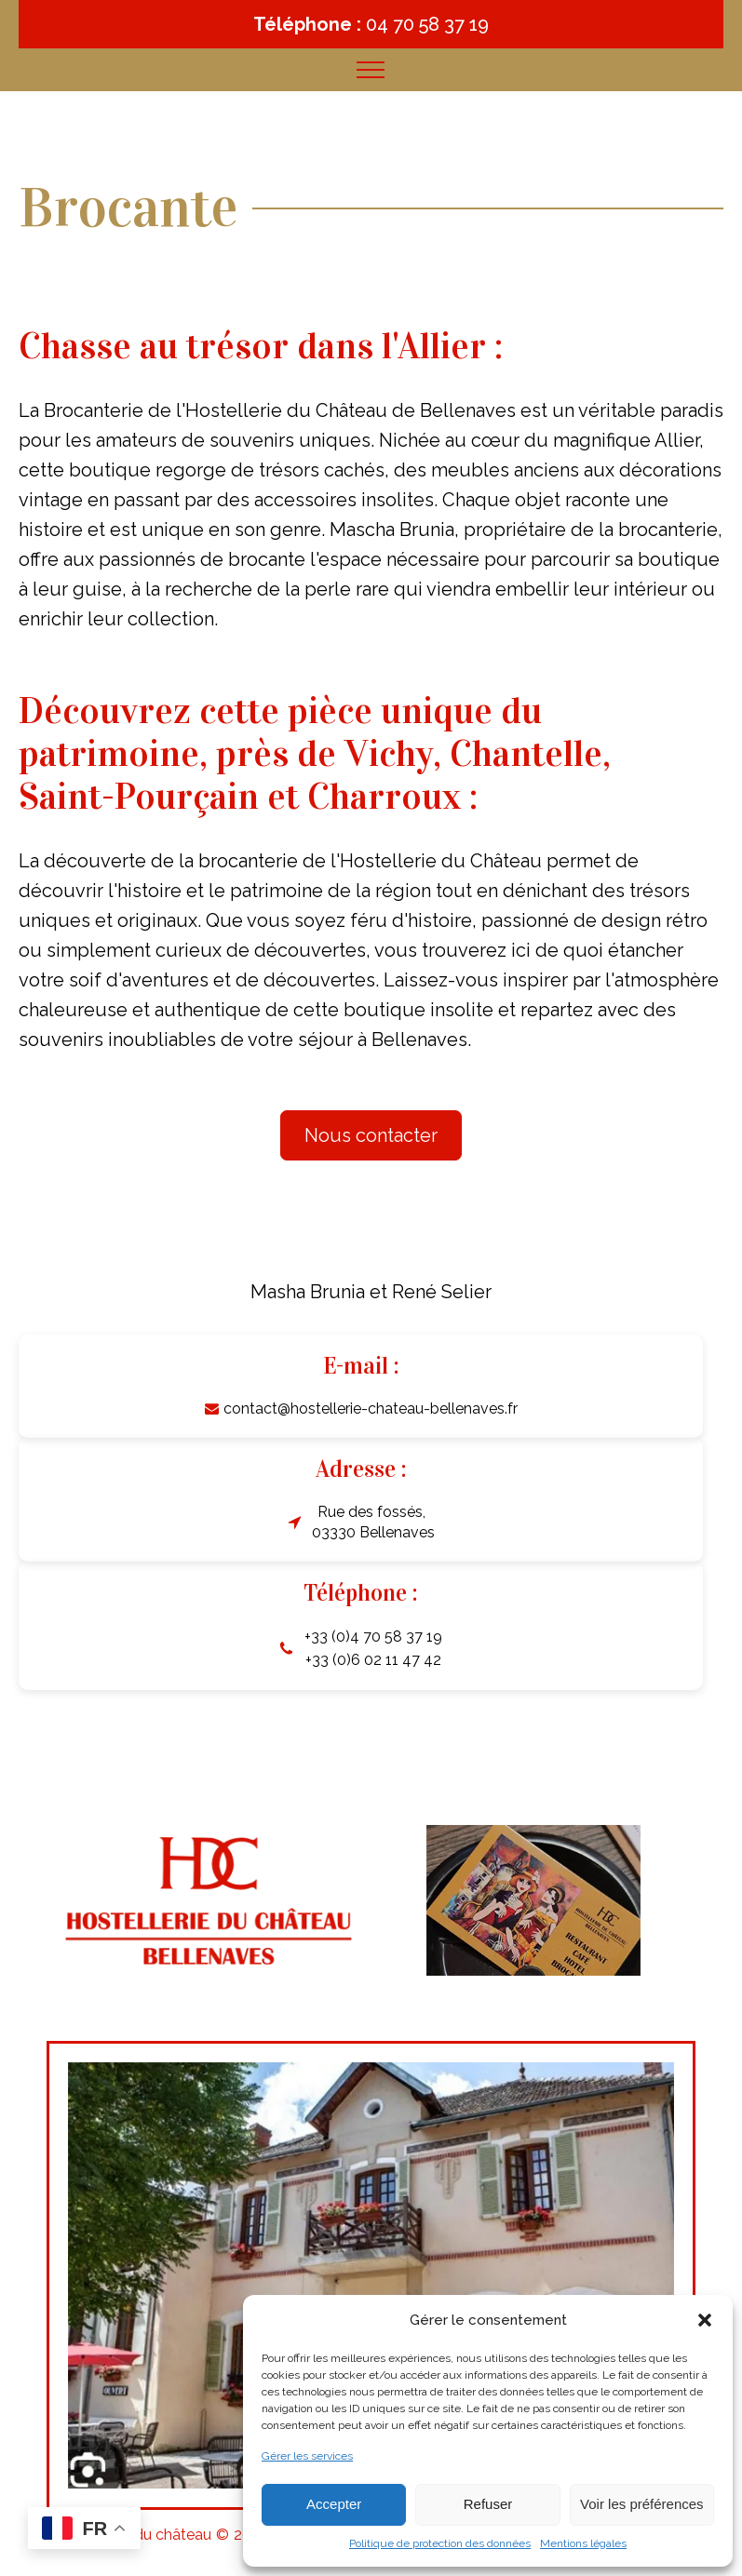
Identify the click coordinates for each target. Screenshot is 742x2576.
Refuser (488, 2504)
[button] (704, 2320)
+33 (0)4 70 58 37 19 (373, 1636)
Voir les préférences (642, 2504)
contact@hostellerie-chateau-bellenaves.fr (370, 1408)
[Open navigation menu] (370, 69)
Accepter (333, 2504)
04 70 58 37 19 (427, 24)
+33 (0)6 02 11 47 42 (373, 1660)
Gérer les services (307, 2455)
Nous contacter (371, 1135)
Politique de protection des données (440, 2543)
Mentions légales (583, 2543)
